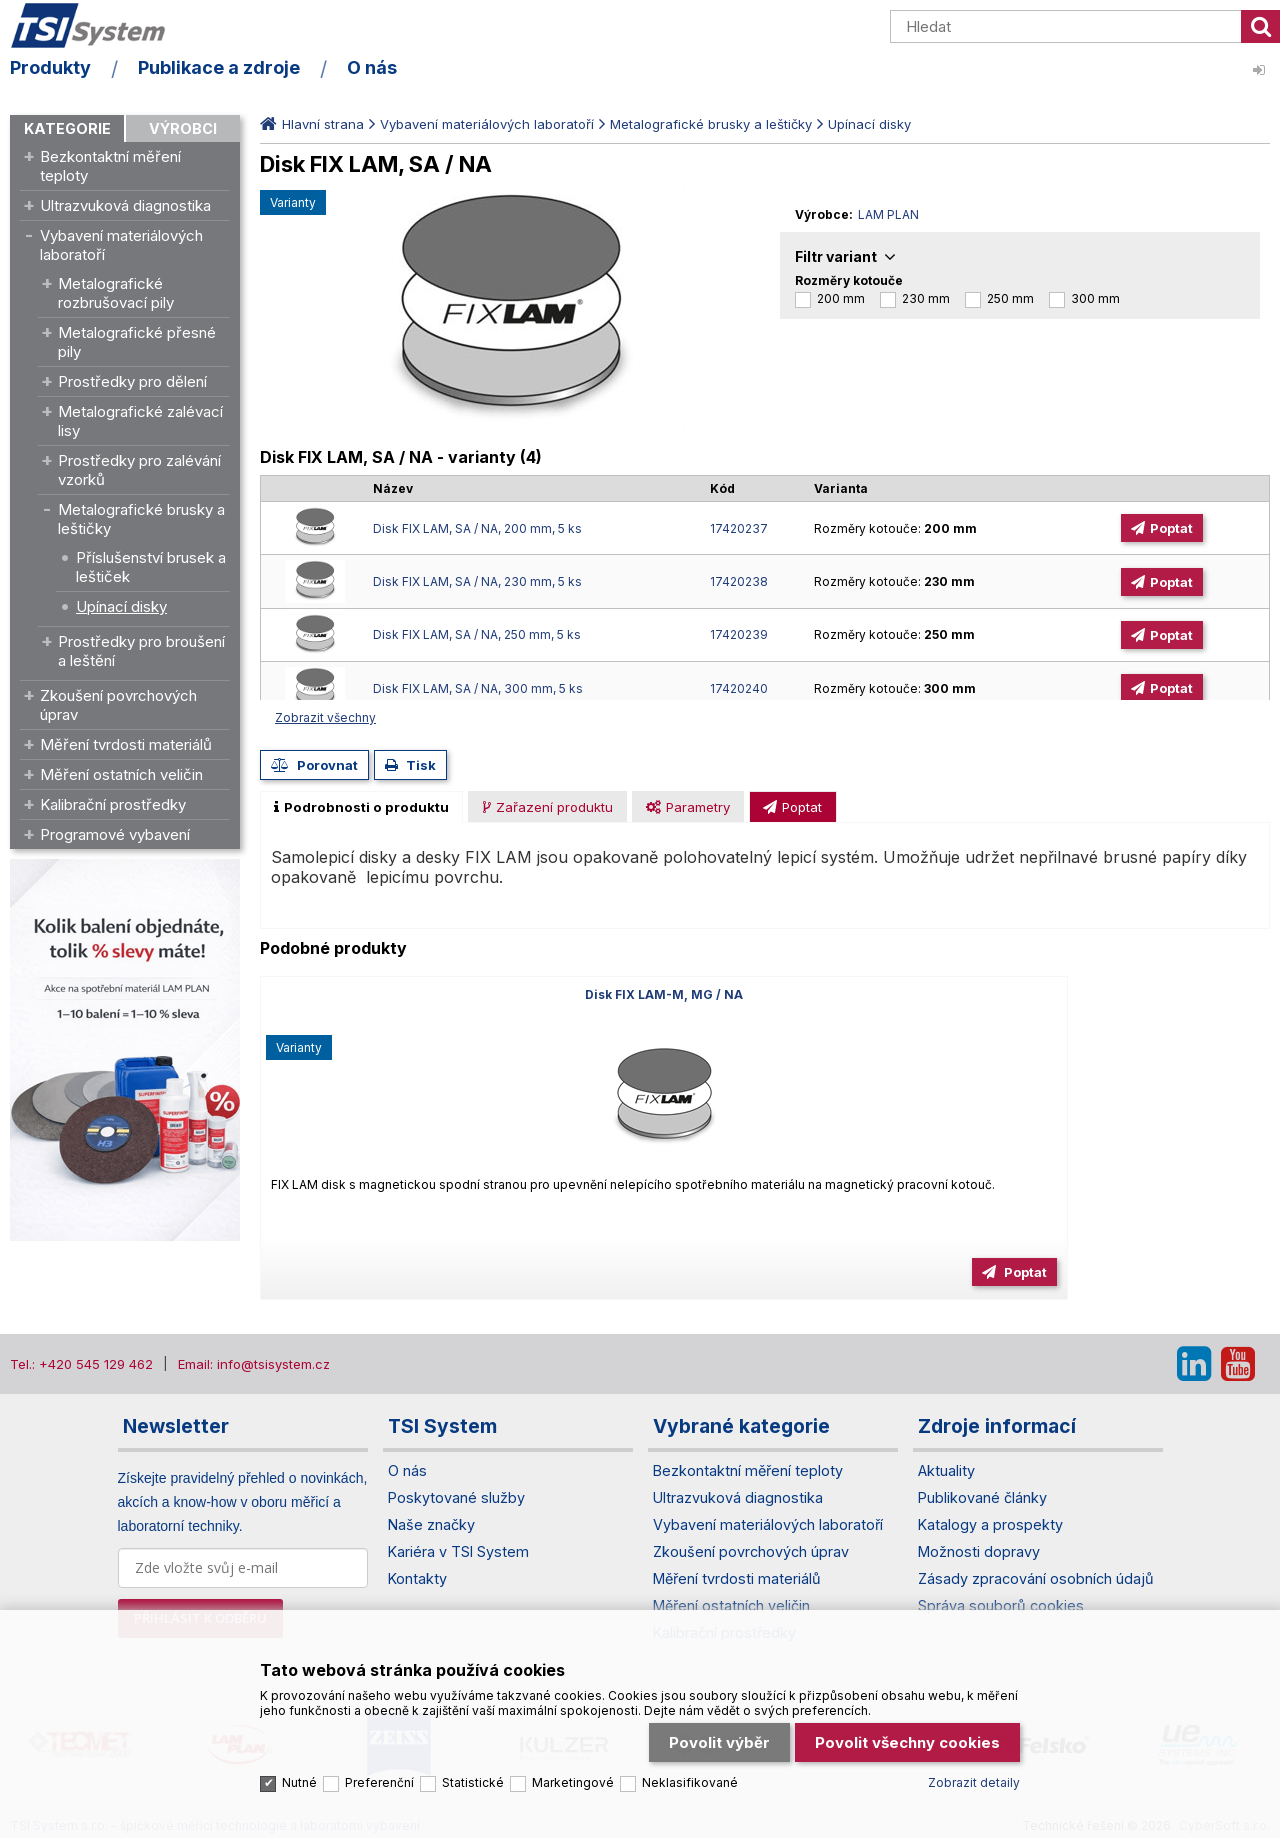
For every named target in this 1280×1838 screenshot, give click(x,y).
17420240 (739, 688)
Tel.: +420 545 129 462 (81, 1364)
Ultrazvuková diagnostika (125, 205)
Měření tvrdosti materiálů (126, 744)
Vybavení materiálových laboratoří (121, 245)
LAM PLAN (888, 214)
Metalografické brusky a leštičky (141, 519)
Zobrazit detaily (974, 1743)
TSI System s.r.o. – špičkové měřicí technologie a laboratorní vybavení (125, 33)
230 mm (926, 298)
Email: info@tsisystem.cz (254, 1364)
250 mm (1010, 298)
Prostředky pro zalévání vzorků (139, 470)
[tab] (361, 807)
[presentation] (361, 807)
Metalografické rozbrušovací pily (116, 293)
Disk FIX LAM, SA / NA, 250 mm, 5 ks (477, 634)
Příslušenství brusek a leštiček (151, 567)
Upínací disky (121, 606)
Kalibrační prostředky (113, 804)
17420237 (739, 528)
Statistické (473, 1743)
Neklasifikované (690, 1743)
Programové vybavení (115, 834)
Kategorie (67, 128)
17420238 (739, 581)
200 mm (841, 298)
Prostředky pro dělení (132, 381)
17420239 (739, 634)
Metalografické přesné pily (137, 342)
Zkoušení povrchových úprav (118, 705)
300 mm (1095, 298)
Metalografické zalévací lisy (140, 421)
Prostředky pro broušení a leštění (141, 651)
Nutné (299, 1743)
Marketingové (573, 1743)
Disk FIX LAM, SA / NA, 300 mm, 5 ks (478, 688)
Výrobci (183, 128)
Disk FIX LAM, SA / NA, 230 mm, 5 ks (477, 581)
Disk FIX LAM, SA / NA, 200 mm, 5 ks (477, 528)
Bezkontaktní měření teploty (110, 166)
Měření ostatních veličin (121, 774)
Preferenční (379, 1743)
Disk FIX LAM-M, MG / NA (422, 994)
